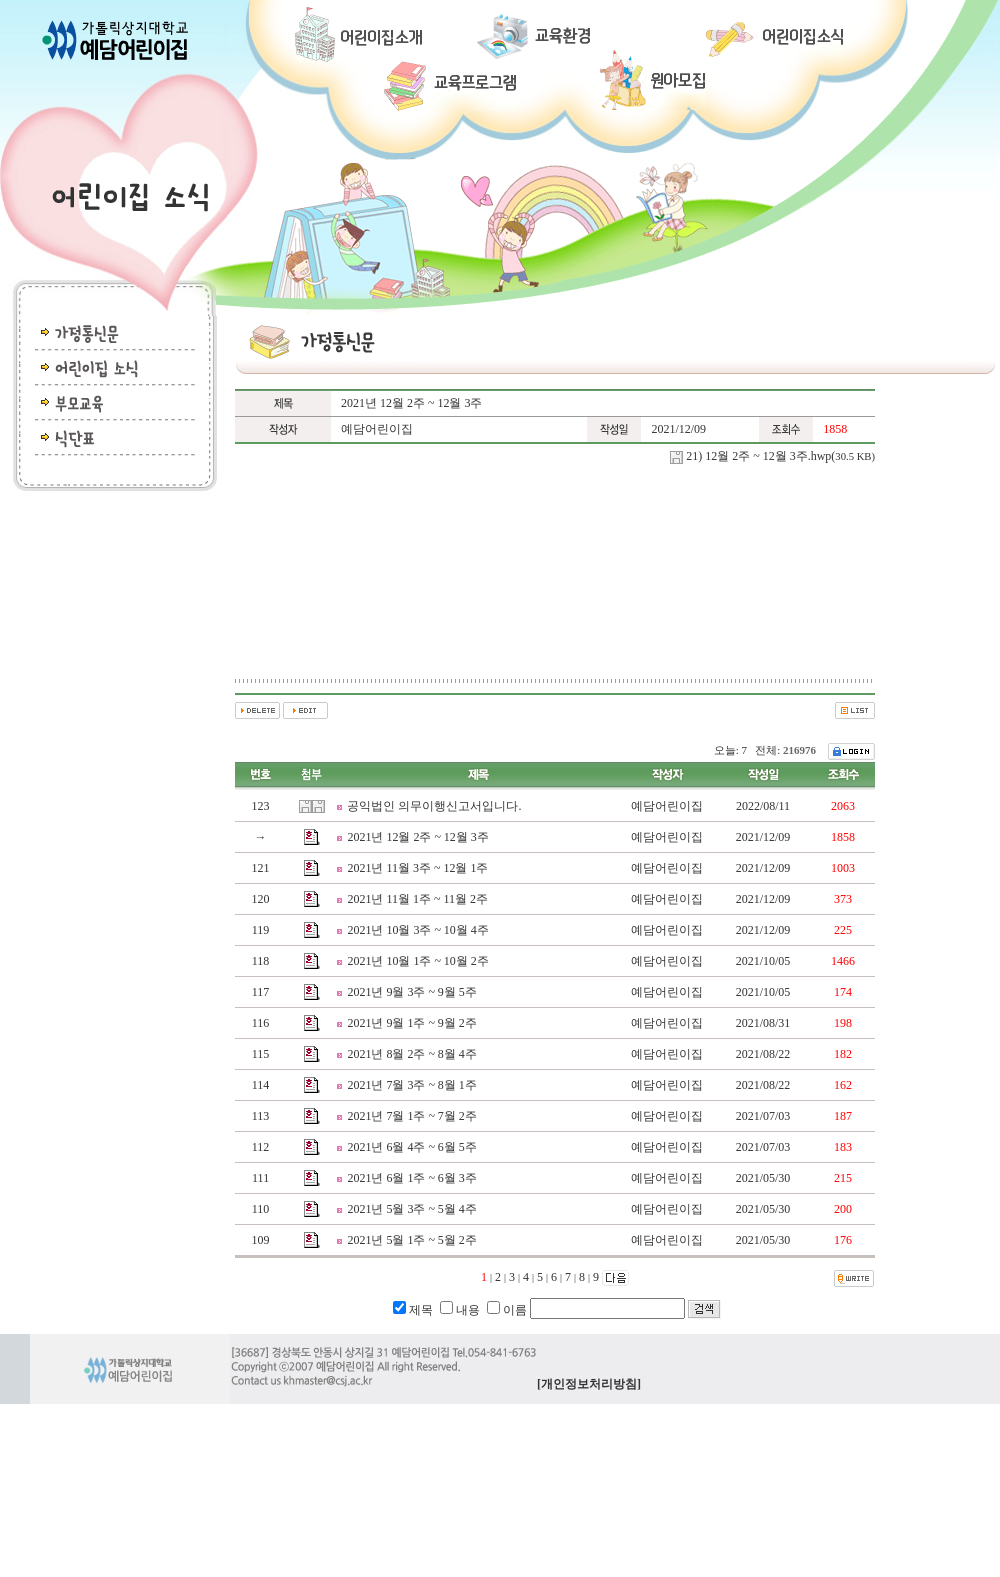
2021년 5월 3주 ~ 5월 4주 (412, 1209)
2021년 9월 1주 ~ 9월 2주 (412, 1023)
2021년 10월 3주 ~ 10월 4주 (418, 930)
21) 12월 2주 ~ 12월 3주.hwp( (780, 456)
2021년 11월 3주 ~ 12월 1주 (417, 868)
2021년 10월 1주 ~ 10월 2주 (418, 961)
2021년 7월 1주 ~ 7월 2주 (412, 1116)
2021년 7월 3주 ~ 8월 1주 (412, 1085)
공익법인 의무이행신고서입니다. (434, 806)
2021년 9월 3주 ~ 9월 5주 (412, 992)
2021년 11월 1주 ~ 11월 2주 (417, 899)
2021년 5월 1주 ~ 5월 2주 (412, 1240)
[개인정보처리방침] (589, 1384)
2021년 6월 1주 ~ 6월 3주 (412, 1178)
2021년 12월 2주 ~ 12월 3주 (418, 837)
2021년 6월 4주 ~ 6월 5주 (412, 1147)
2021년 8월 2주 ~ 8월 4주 (412, 1054)
